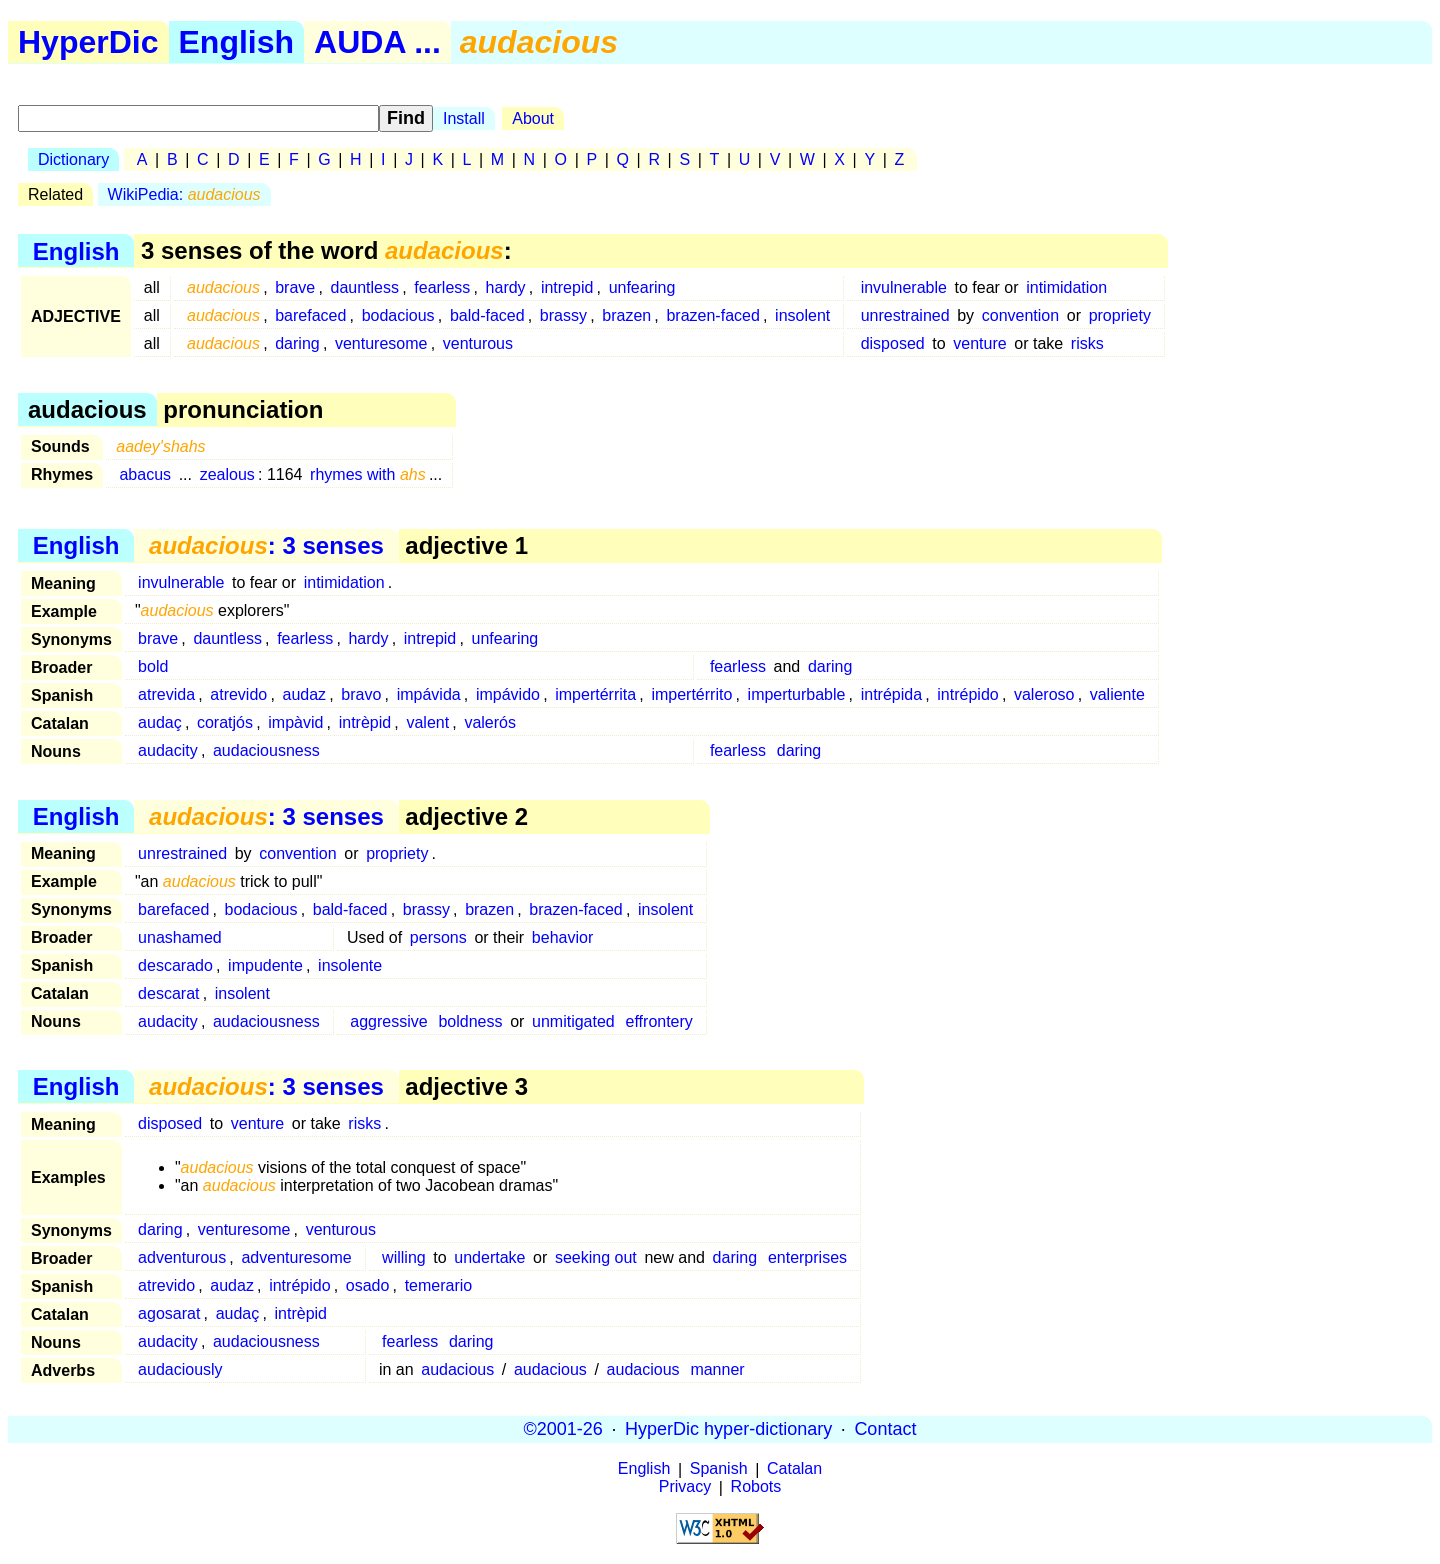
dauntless (365, 287)
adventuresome (296, 1257)
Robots (756, 1487)
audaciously (180, 1369)
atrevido (238, 694)
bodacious (398, 315)
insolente (350, 965)
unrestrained (905, 315)
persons (438, 937)
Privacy (685, 1487)
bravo (361, 694)
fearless (442, 287)
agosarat (169, 1313)
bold (153, 666)
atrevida (166, 694)
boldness (470, 1021)
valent (427, 722)
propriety (1120, 315)
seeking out (596, 1257)
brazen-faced (712, 315)
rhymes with (368, 474)
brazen (626, 315)
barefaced (310, 315)
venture (979, 343)
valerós (490, 722)
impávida (429, 694)
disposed (893, 343)
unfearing (642, 287)
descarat (168, 993)
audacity (168, 750)
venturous (478, 343)
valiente (1117, 694)
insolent (802, 315)
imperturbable (797, 694)
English (237, 42)
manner (717, 1369)
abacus (145, 474)
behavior (562, 937)
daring (297, 343)
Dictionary (73, 159)
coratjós (225, 722)
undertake (489, 1257)
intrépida (891, 694)
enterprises (807, 1257)
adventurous (182, 1257)
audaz (304, 694)
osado (368, 1285)
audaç (160, 722)
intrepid (567, 287)
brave (295, 287)
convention (1020, 315)
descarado (175, 965)
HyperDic (88, 42)
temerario (439, 1285)
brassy (563, 315)
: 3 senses (266, 545)
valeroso (1044, 694)
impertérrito (691, 694)
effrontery (659, 1021)
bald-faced (487, 315)
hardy (506, 287)
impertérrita (595, 694)
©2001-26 (563, 1429)
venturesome (381, 343)
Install (464, 118)
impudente (265, 965)
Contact (885, 1429)
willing (404, 1257)
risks (1087, 343)
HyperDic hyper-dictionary (728, 1429)
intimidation (1066, 287)
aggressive (388, 1021)
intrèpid (365, 722)
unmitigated (573, 1021)
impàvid (295, 722)
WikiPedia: (184, 194)
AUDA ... (377, 42)
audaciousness (266, 750)
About (533, 118)
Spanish (719, 1469)
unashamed (180, 937)
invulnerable (904, 287)
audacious (457, 1369)
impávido (508, 694)
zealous (227, 474)
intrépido (967, 694)
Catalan (794, 1469)
